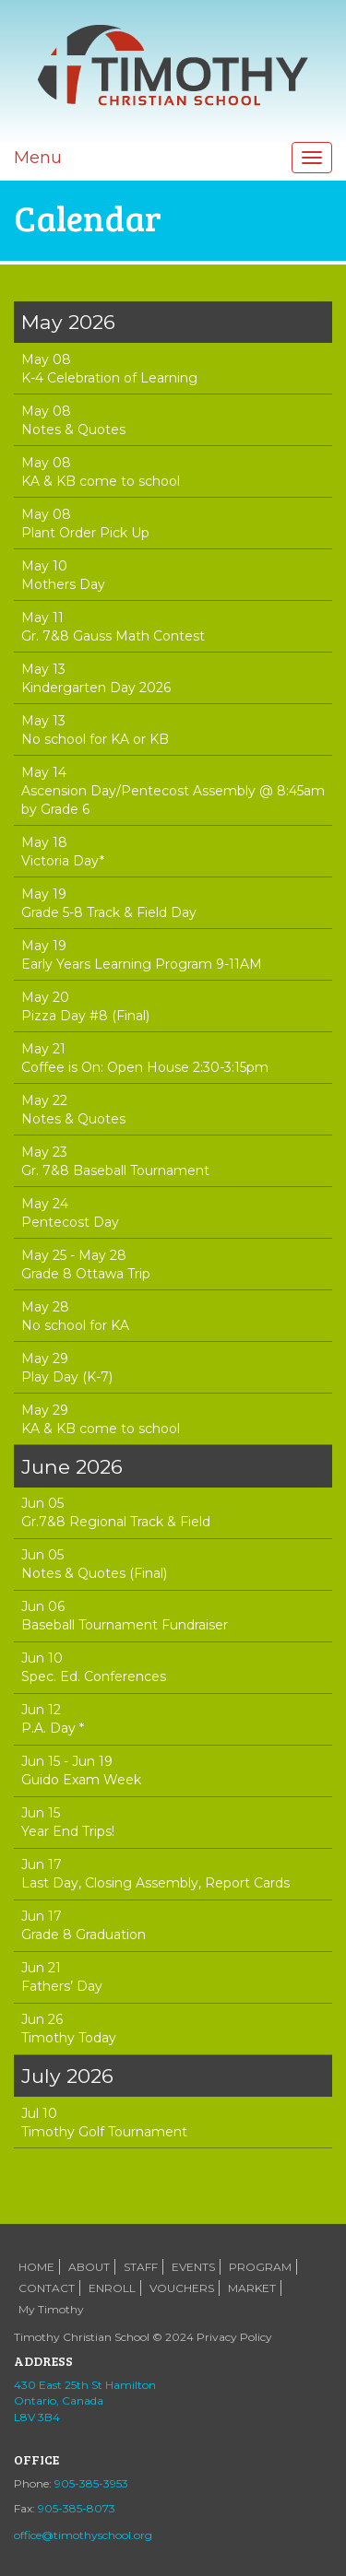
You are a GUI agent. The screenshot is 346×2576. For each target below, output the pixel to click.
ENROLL (112, 2288)
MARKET (252, 2288)
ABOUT (89, 2267)
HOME (36, 2267)
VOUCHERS (181, 2288)
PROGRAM (260, 2267)
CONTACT (46, 2288)
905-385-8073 (76, 2508)
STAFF (141, 2267)
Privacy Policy (234, 2337)
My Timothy (51, 2309)
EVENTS (193, 2267)
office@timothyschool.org (83, 2535)
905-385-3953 (91, 2483)
